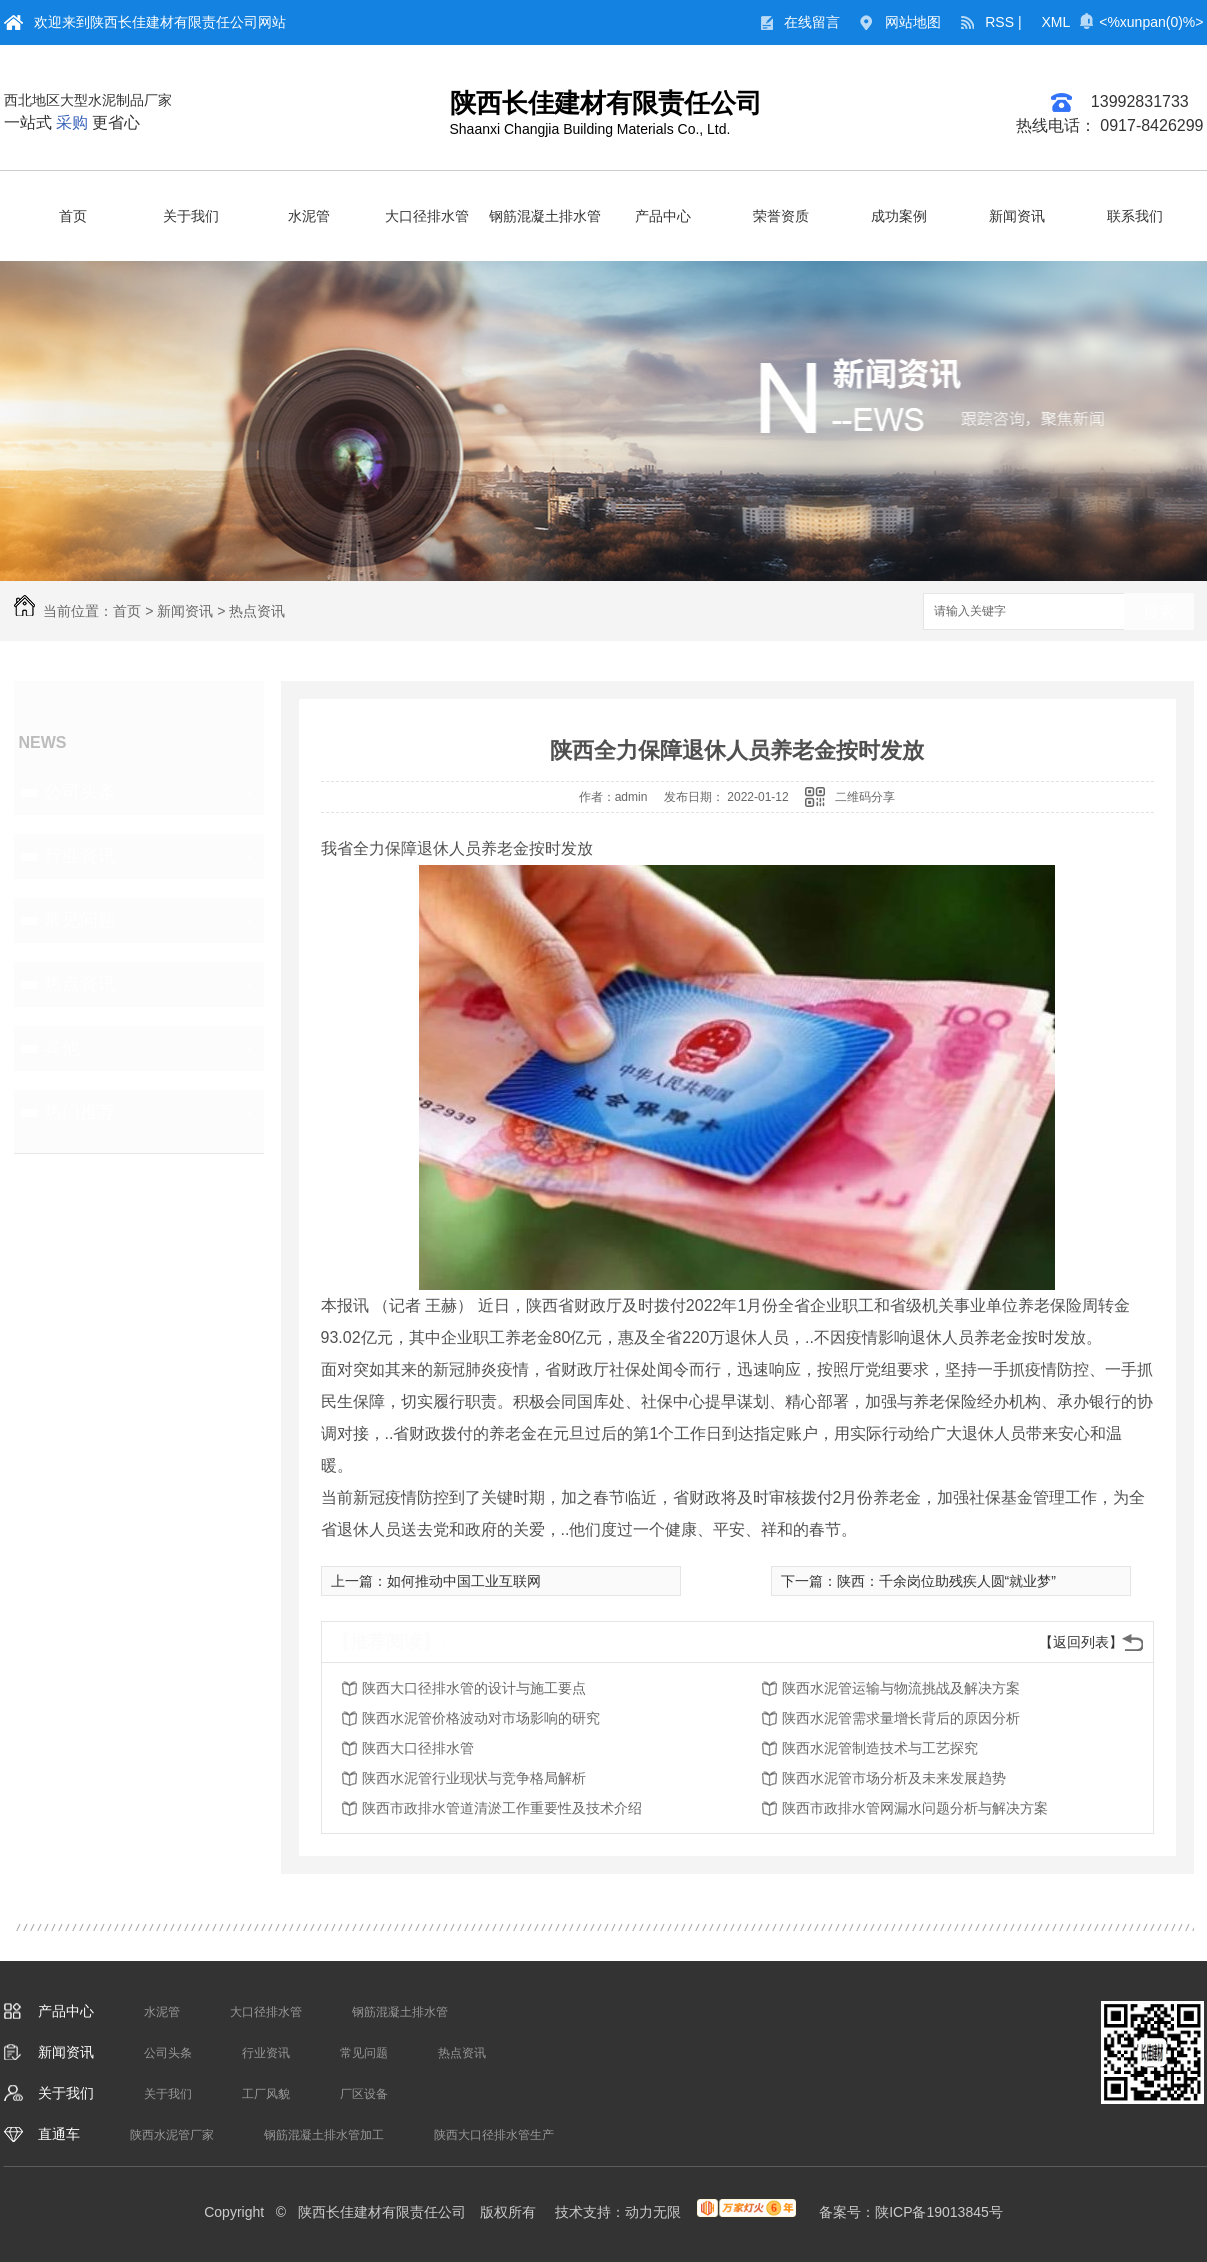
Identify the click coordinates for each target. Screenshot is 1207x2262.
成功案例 (899, 216)
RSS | (1003, 22)
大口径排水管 (427, 216)
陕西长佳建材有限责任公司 (606, 103)
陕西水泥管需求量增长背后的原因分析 (901, 1718)
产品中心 (663, 216)
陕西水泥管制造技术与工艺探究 (880, 1748)
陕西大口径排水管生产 (494, 2135)
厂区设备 (364, 2094)
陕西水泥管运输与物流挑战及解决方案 (901, 1688)
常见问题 (80, 920)
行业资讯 (80, 856)
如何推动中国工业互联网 (464, 1581)
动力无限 (653, 2212)
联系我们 (1135, 216)
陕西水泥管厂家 (172, 2135)
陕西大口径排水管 (418, 1748)
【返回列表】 (1081, 1642)
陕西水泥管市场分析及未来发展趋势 (894, 1778)
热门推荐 (80, 1112)
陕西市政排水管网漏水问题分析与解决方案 (915, 1808)
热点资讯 (257, 611)
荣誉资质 (781, 216)
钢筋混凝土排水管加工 (324, 2135)
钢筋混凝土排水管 (545, 216)
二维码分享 (865, 797)
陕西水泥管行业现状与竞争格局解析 (474, 1778)
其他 (62, 1048)
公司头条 (80, 792)
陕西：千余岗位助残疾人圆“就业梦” (946, 1581)
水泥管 (309, 216)
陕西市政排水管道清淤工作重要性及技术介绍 (502, 1808)
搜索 (1159, 612)
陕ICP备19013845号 (939, 2212)
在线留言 (812, 22)
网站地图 (913, 22)
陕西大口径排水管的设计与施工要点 (474, 1688)
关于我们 (191, 216)
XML (1056, 22)
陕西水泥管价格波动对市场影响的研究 (481, 1718)
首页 (73, 216)
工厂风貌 (266, 2094)
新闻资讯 (1017, 216)
